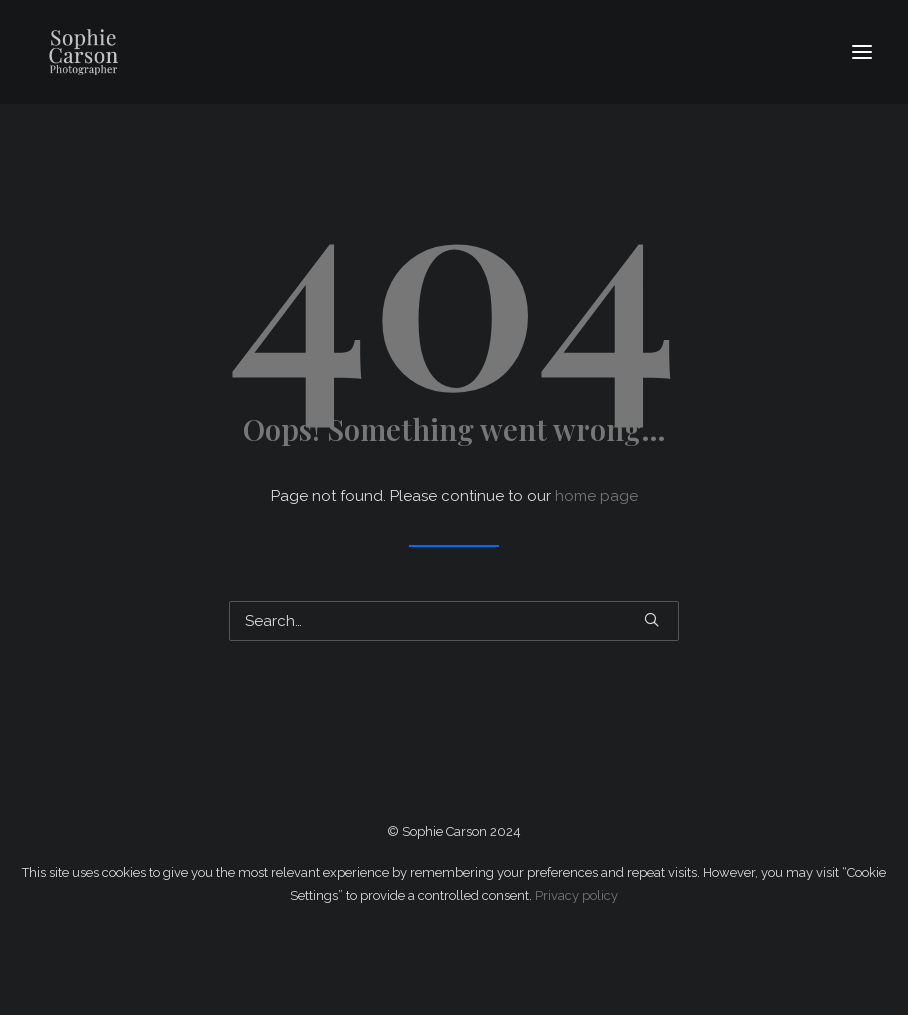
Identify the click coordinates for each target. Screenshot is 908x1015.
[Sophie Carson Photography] (151, 52)
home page (596, 496)
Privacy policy (576, 895)
